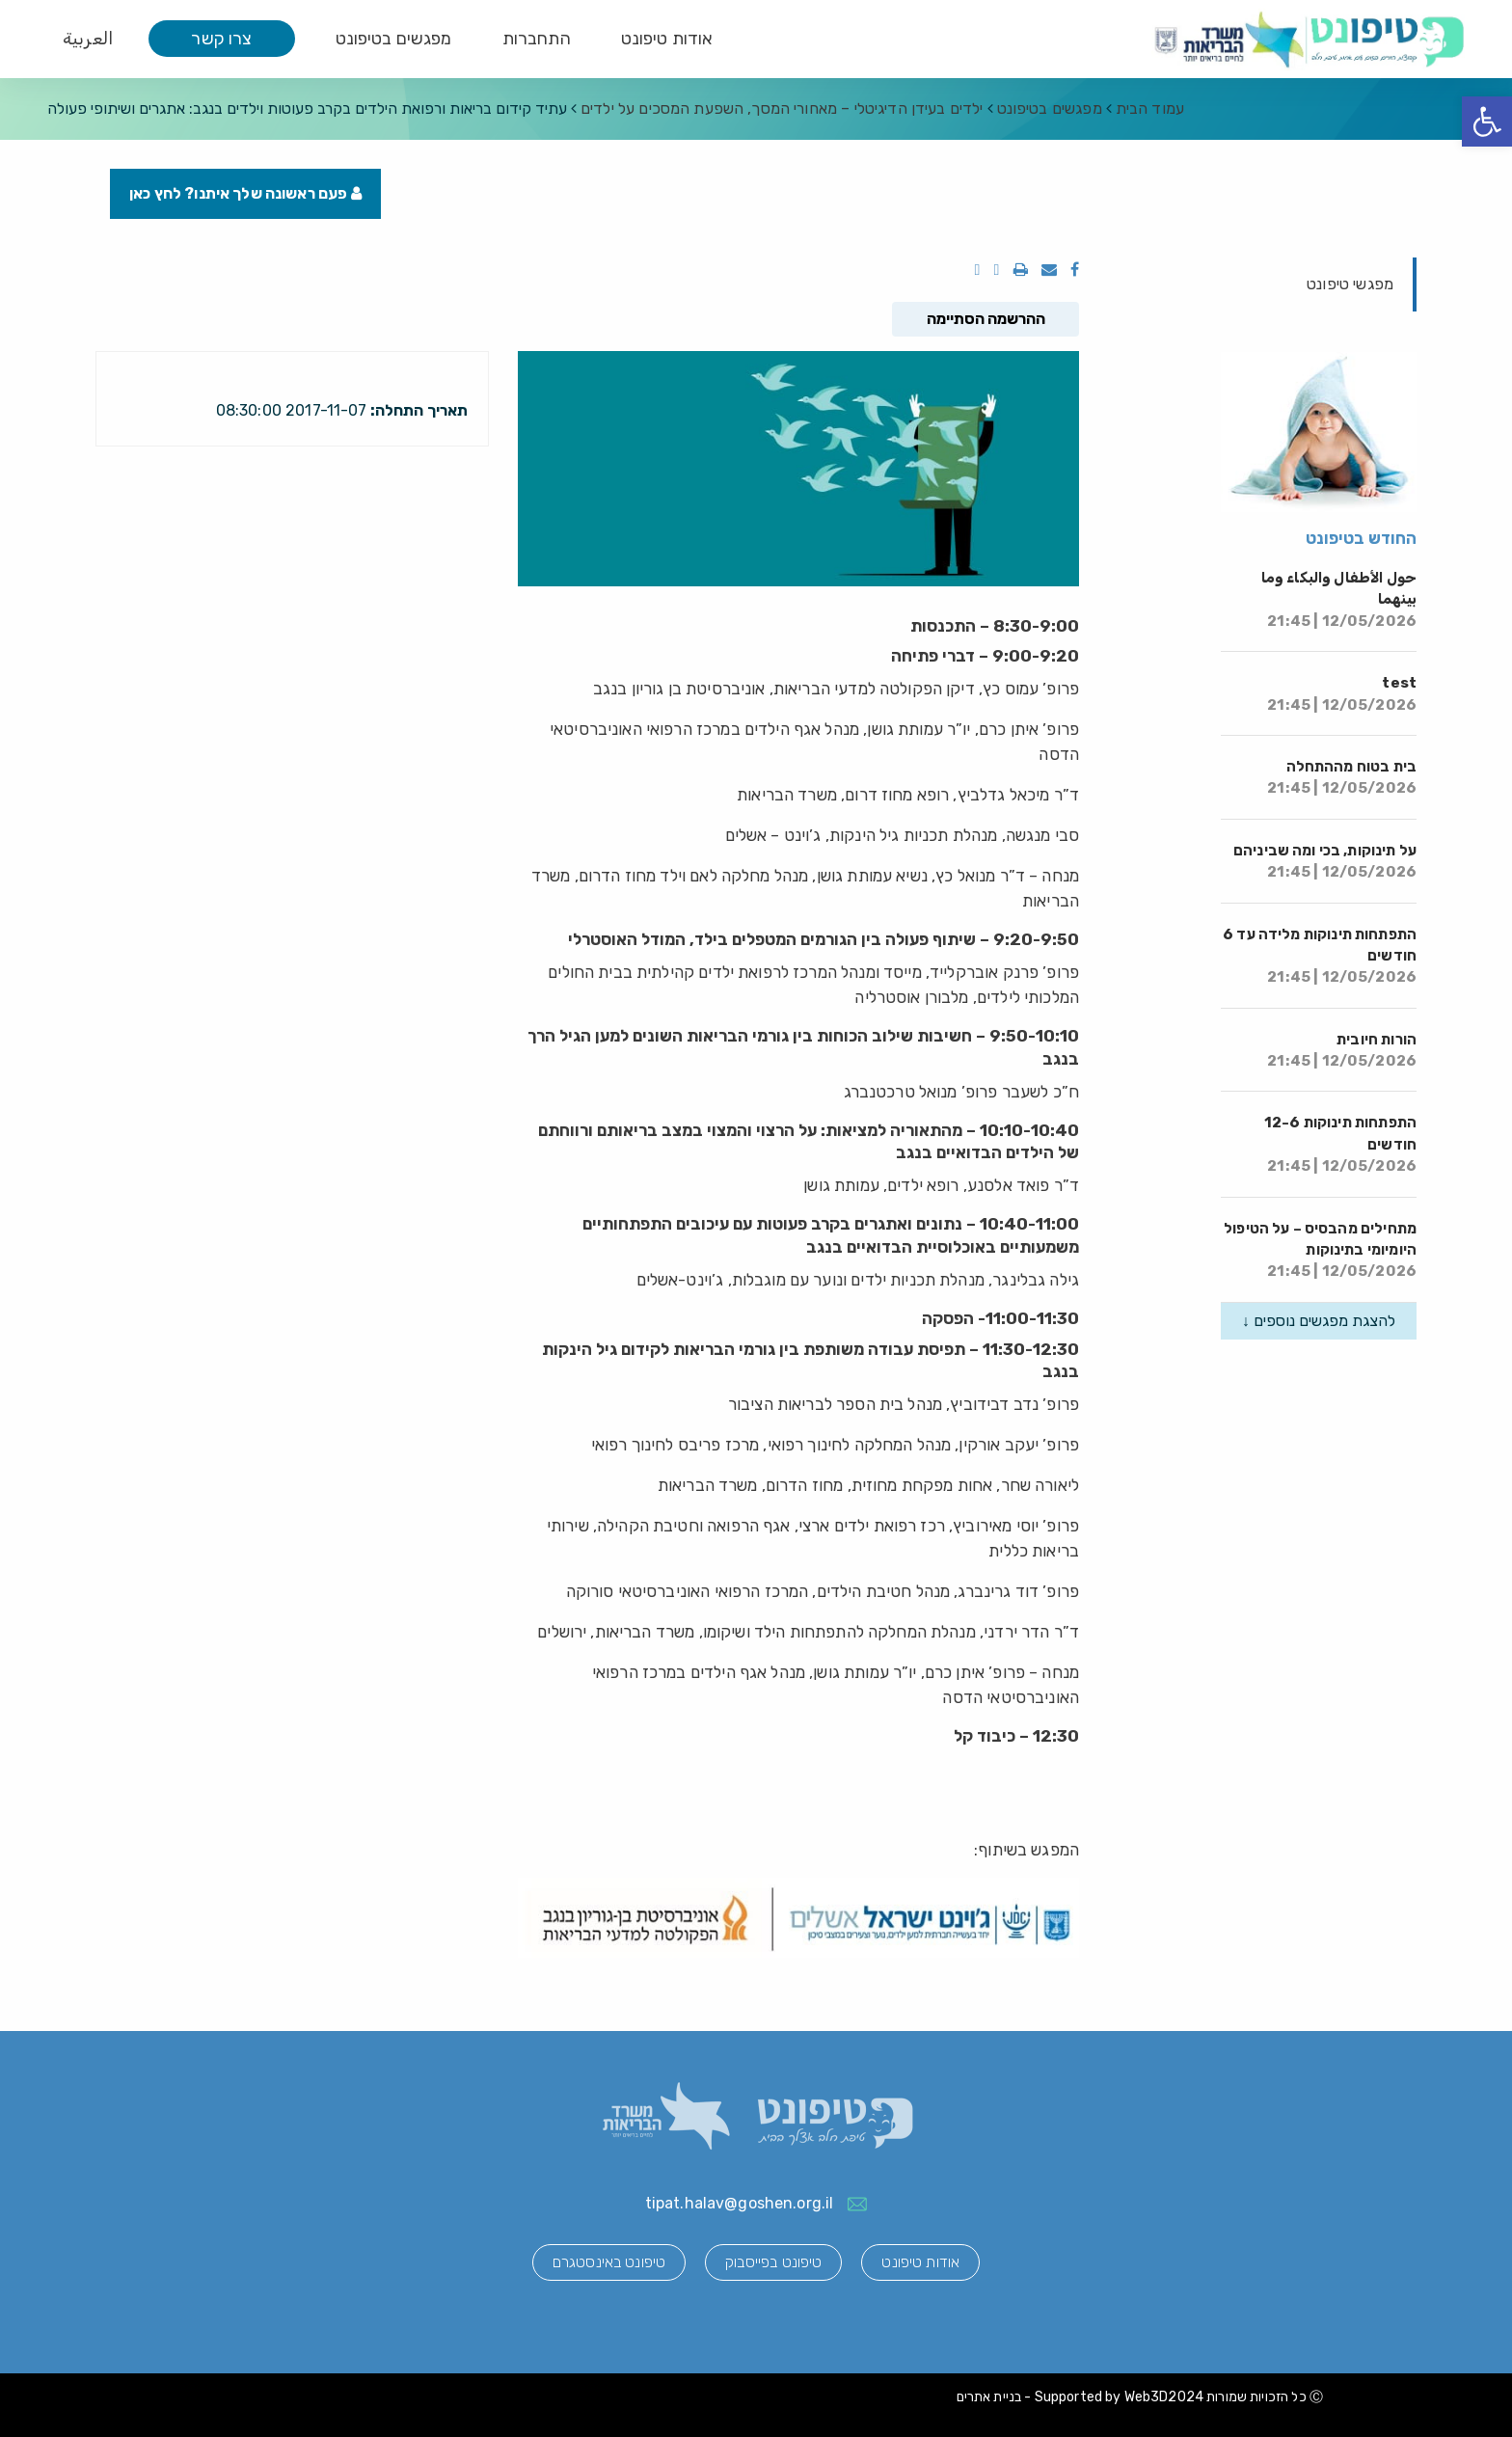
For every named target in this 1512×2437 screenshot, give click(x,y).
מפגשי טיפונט (1350, 284)
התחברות (536, 38)
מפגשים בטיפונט (394, 38)
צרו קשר (221, 38)
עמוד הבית (1150, 108)
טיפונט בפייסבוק (773, 2262)
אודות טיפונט (667, 38)
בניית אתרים (989, 2397)
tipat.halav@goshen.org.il (739, 2203)
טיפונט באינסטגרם (609, 2262)
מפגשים (1049, 108)
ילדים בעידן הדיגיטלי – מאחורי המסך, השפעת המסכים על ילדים (782, 108)
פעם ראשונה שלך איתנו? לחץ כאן (245, 193)
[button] (1487, 121)
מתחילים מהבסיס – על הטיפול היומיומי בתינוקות (1320, 1250)
